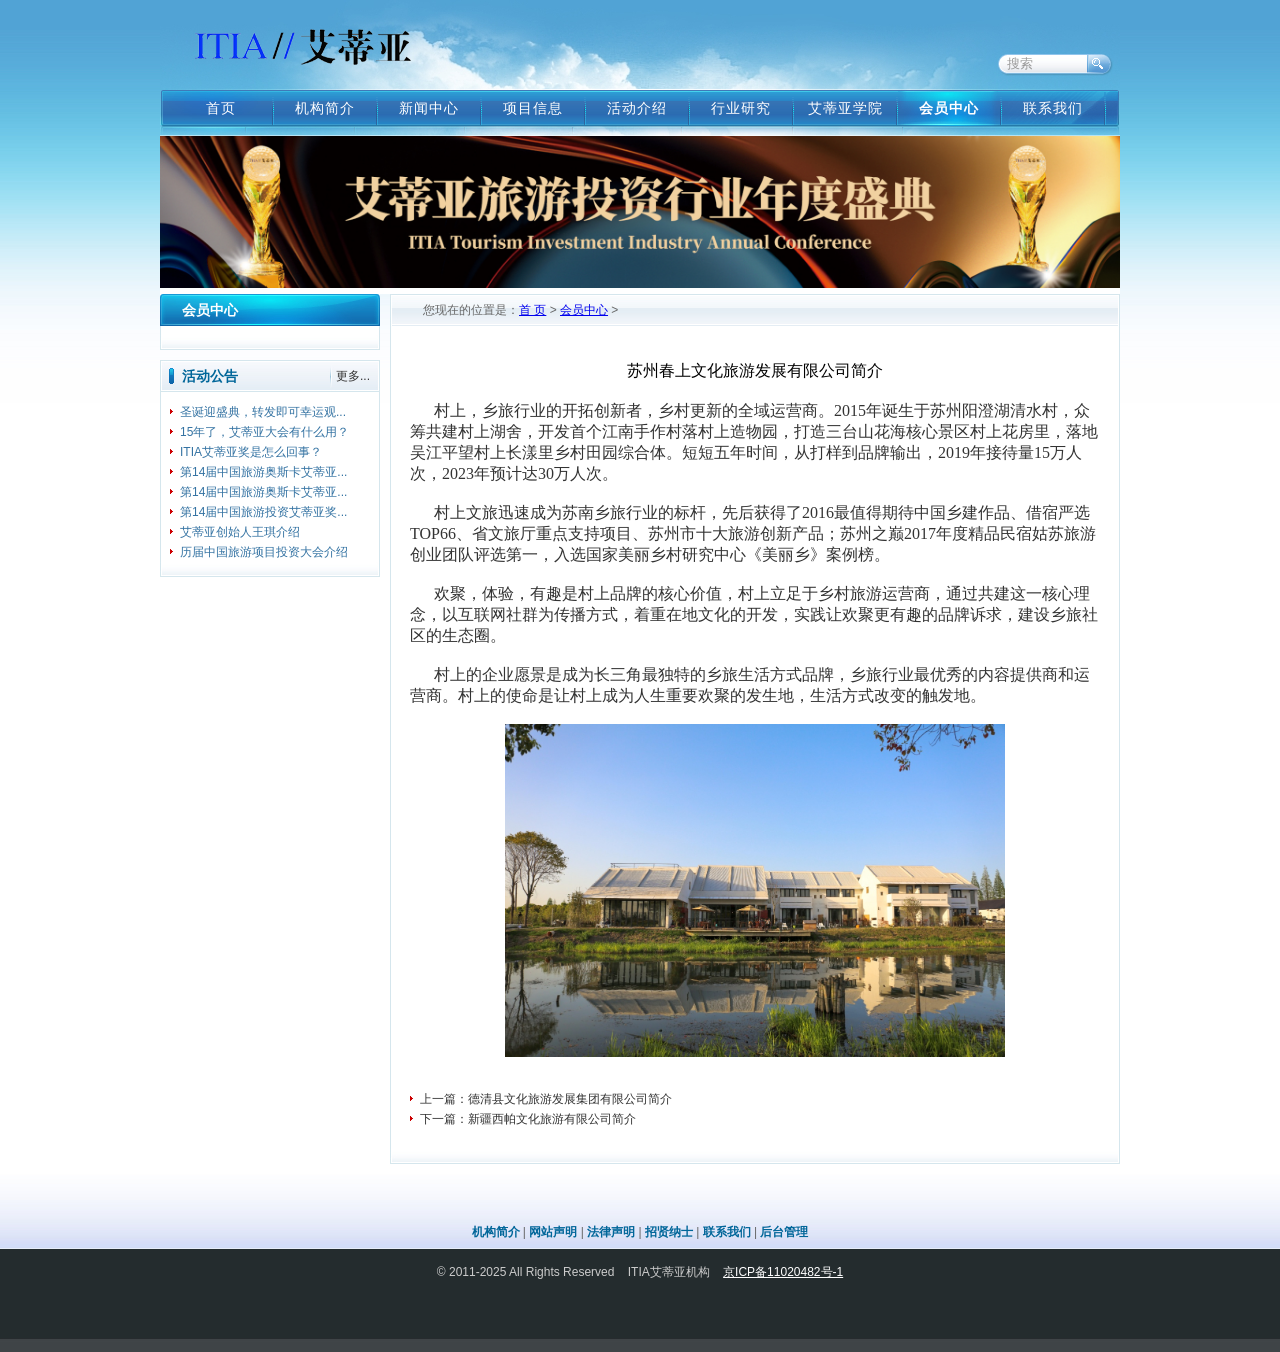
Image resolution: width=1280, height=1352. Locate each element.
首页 (221, 108)
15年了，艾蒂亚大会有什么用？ (264, 432)
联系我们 (1053, 108)
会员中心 (949, 108)
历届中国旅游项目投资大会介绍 (264, 552)
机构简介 (325, 108)
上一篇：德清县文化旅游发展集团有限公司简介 (546, 1099)
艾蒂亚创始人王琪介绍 (240, 532)
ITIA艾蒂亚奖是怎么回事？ (251, 452)
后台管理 (784, 1232)
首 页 (532, 310)
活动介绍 (637, 108)
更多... (353, 376)
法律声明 (611, 1232)
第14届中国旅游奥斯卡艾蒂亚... (263, 472)
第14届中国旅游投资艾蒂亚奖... (263, 512)
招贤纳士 (669, 1232)
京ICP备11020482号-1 (783, 1272)
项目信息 (533, 108)
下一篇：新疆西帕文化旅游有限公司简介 (528, 1119)
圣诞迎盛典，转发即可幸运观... (263, 412)
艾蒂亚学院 (845, 108)
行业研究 (741, 108)
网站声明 (553, 1232)
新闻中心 (429, 108)
